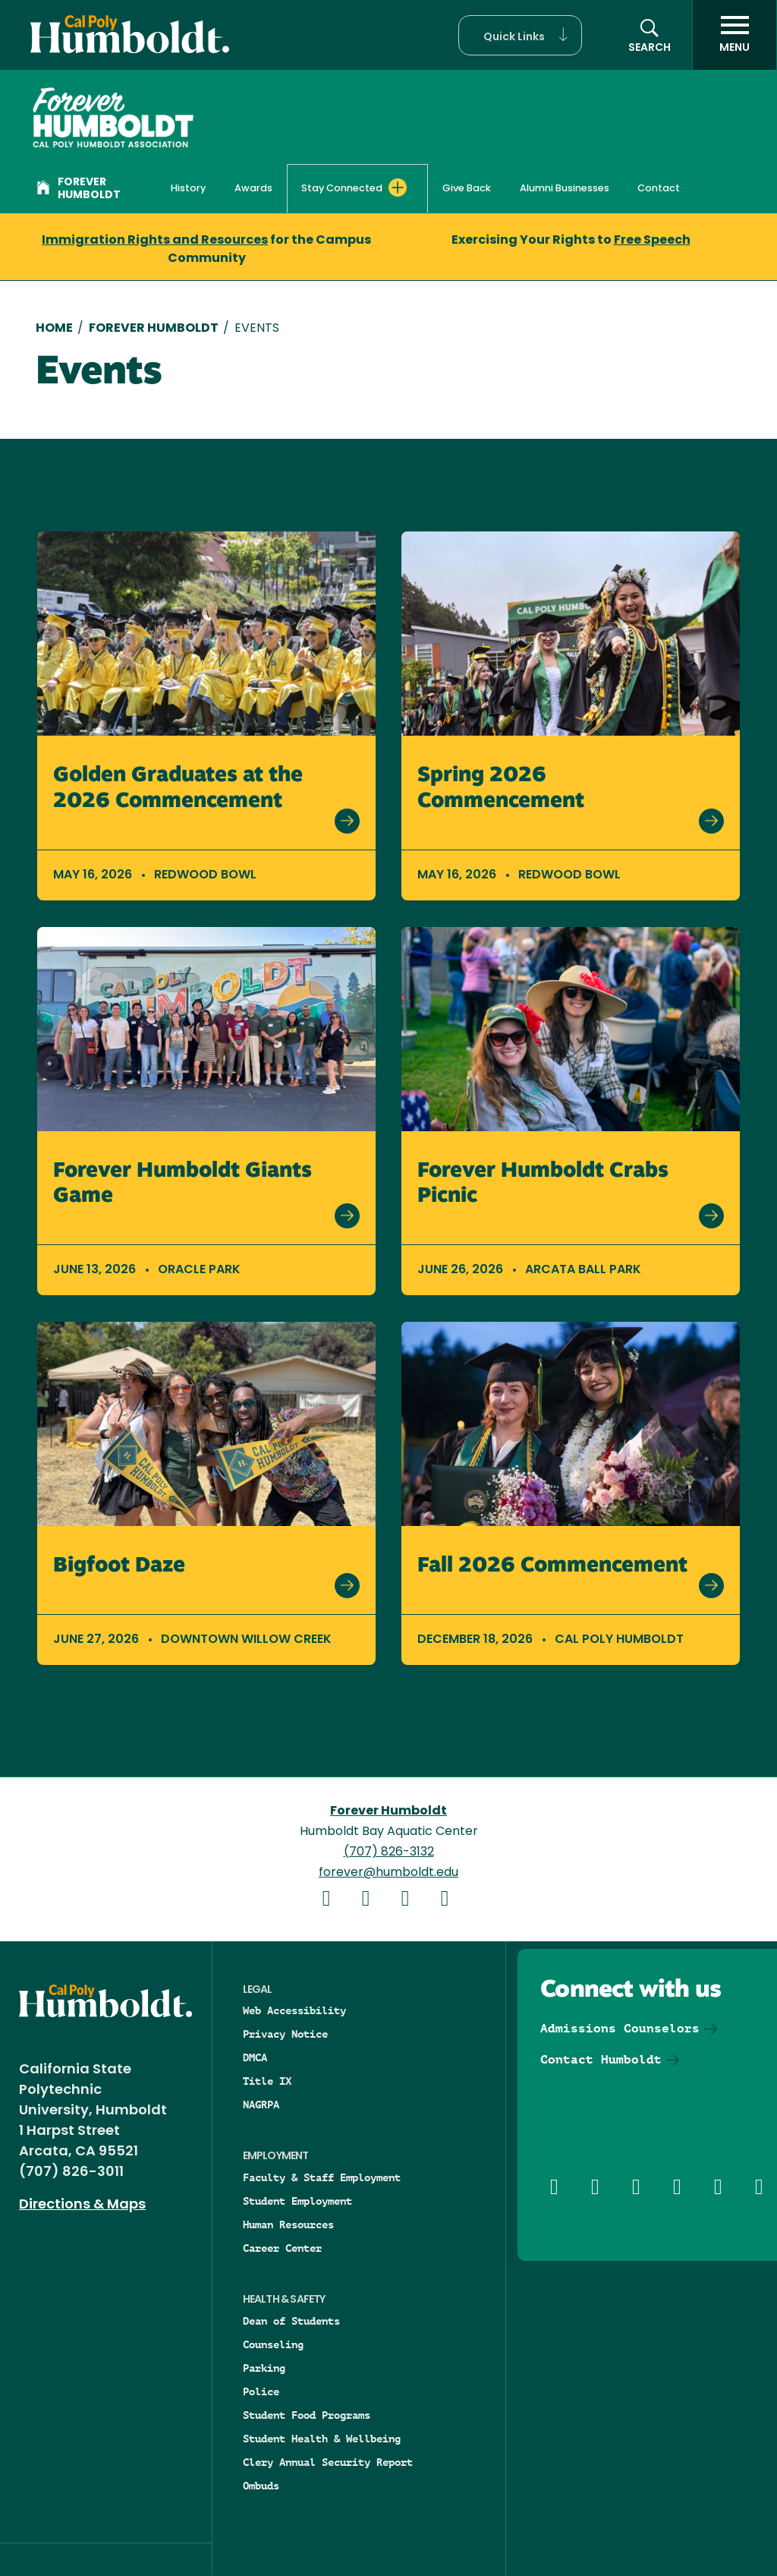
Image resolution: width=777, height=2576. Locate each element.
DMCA (255, 2057)
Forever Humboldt (78, 189)
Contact (658, 189)
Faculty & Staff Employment (322, 2177)
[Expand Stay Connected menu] (397, 187)
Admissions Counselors (620, 2028)
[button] (520, 35)
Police (261, 2391)
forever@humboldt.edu (388, 1873)
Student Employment (297, 2201)
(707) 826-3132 (389, 1852)
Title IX (267, 2081)
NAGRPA (261, 2104)
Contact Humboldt (601, 2059)
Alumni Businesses (564, 189)
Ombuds (261, 2486)
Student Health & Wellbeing (322, 2439)
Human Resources (288, 2224)
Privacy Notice (285, 2034)
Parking (264, 2368)
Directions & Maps (82, 2205)
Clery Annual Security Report (328, 2462)
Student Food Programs (306, 2415)
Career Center (282, 2248)
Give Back (466, 189)
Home (54, 329)
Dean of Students (291, 2321)
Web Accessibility (294, 2010)
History (188, 189)
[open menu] (734, 35)
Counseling (273, 2344)
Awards (253, 189)
